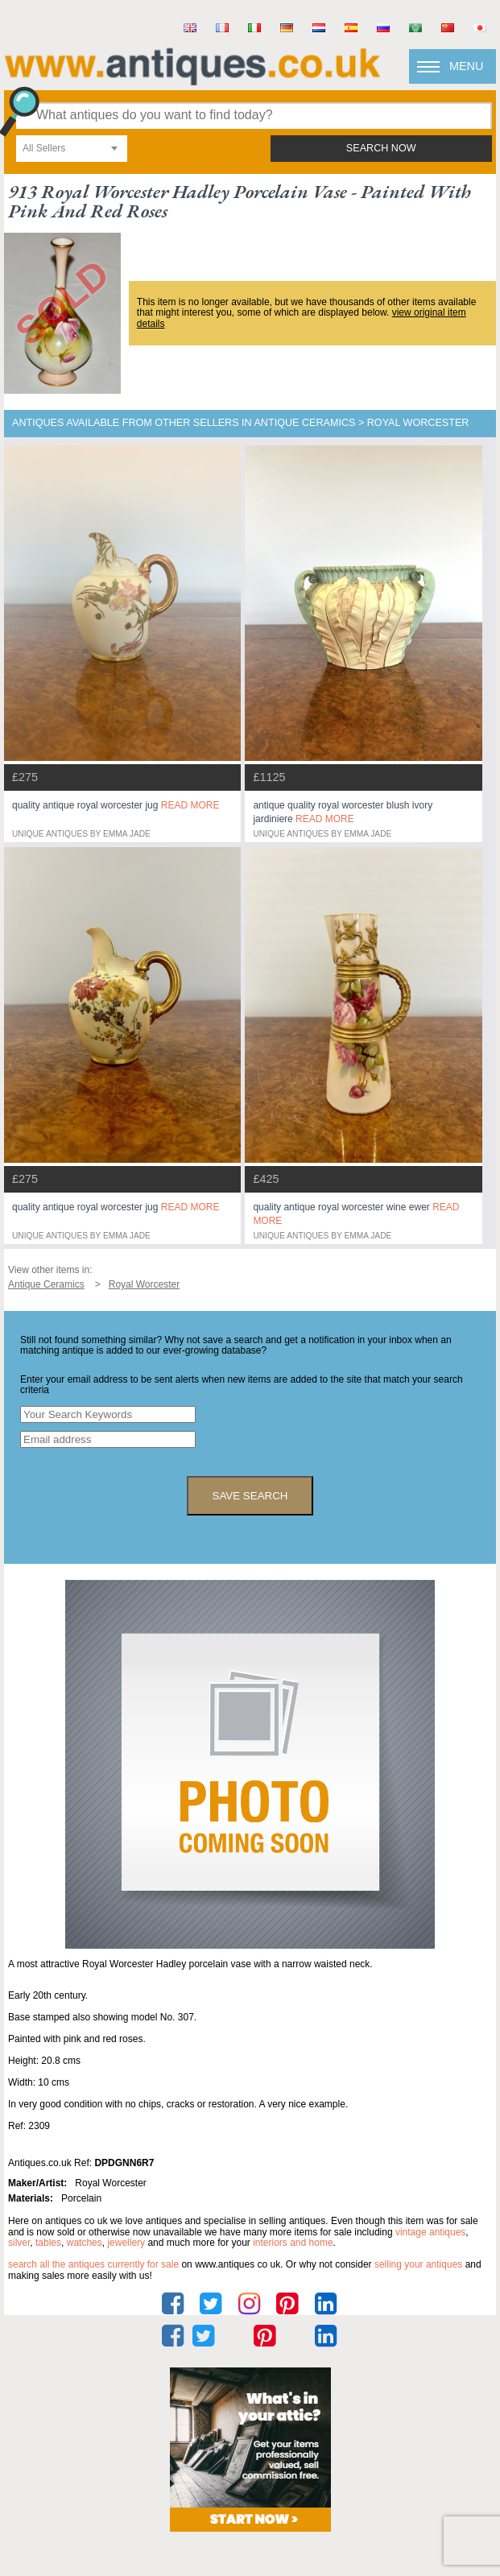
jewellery (126, 2242)
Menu (466, 66)
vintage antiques (430, 2232)
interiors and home (293, 2242)
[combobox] (71, 148)
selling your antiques (418, 2264)
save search (250, 1496)
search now (381, 148)
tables (48, 2242)
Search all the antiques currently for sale (93, 2264)
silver (19, 2242)
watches (84, 2242)
